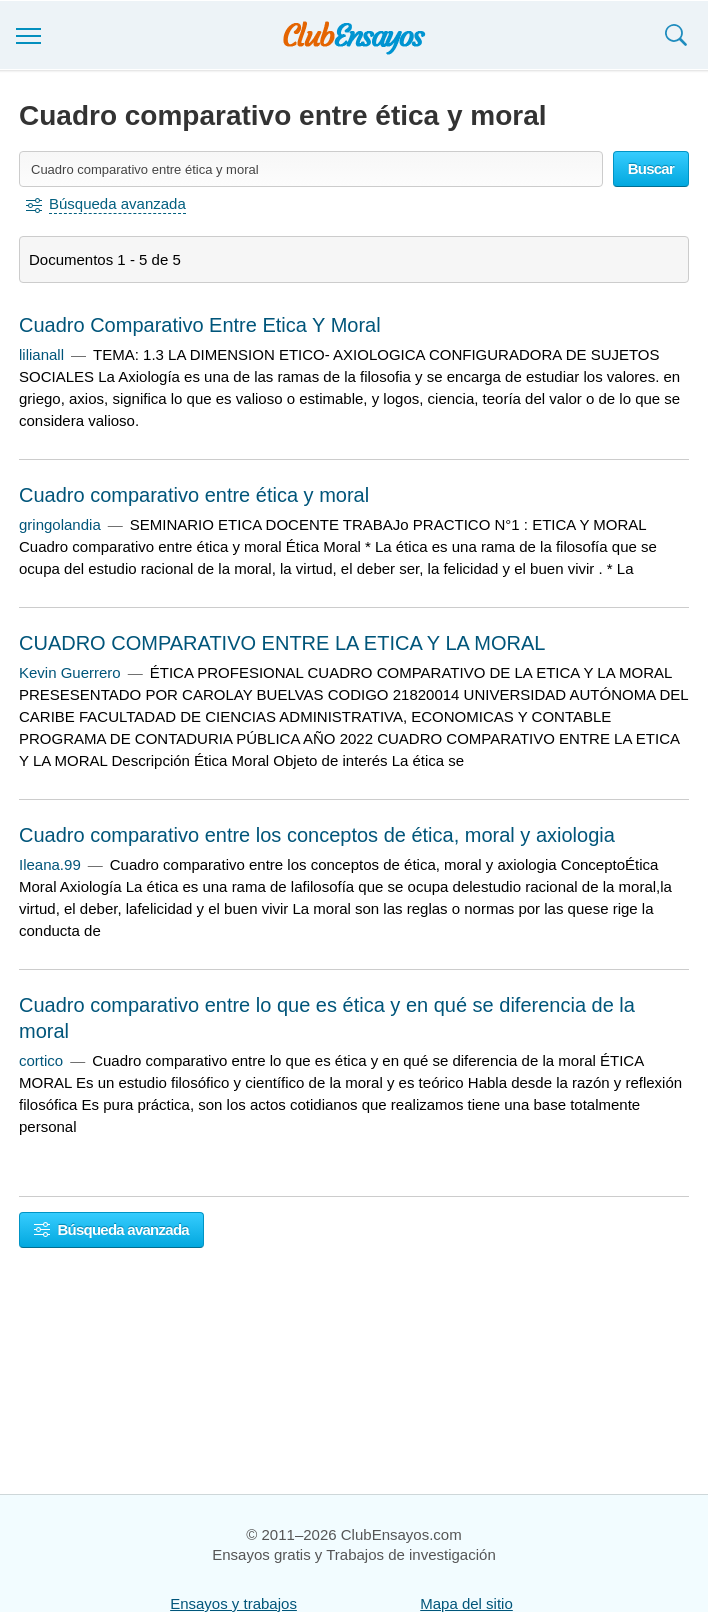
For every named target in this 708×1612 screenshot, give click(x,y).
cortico (41, 1060)
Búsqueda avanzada (111, 1229)
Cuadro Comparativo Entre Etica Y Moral (200, 325)
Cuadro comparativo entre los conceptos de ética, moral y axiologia (317, 835)
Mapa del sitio (466, 1603)
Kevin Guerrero (70, 672)
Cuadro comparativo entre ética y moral (194, 495)
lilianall (41, 354)
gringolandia (60, 524)
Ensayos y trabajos (233, 1603)
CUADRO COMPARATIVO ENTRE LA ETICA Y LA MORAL (282, 643)
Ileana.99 (50, 864)
